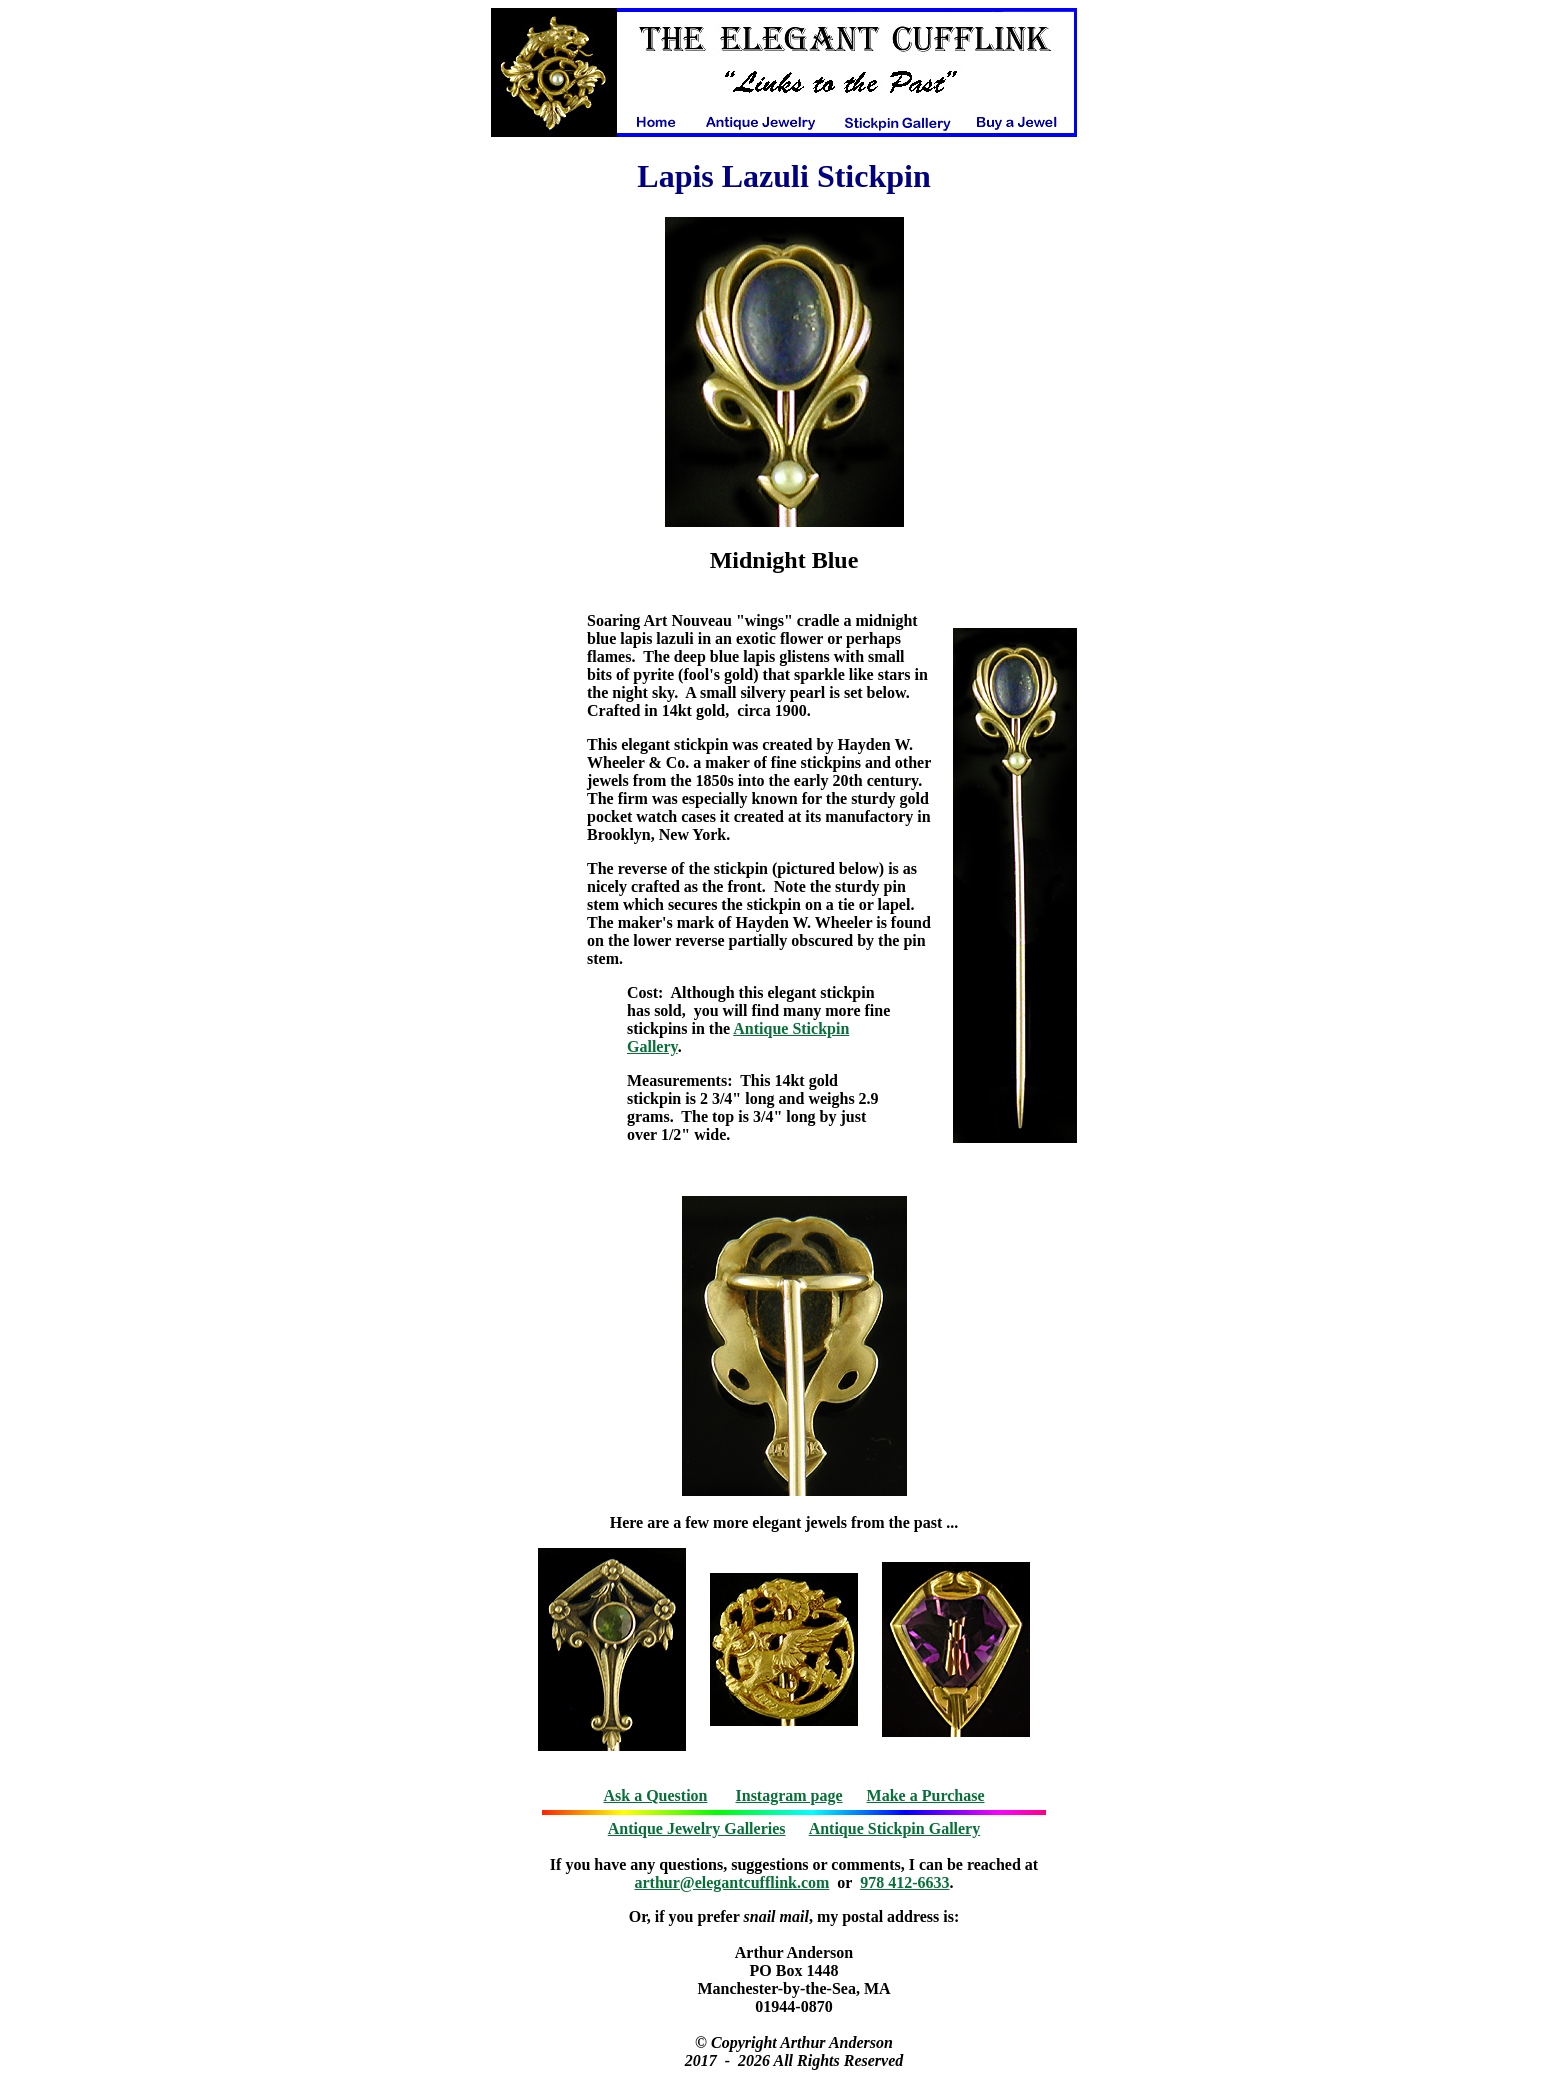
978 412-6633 (904, 1882)
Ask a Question (655, 1795)
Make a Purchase (926, 1795)
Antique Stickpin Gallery (895, 1828)
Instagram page (789, 1795)
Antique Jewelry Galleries (697, 1828)
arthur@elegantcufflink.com (732, 1882)
